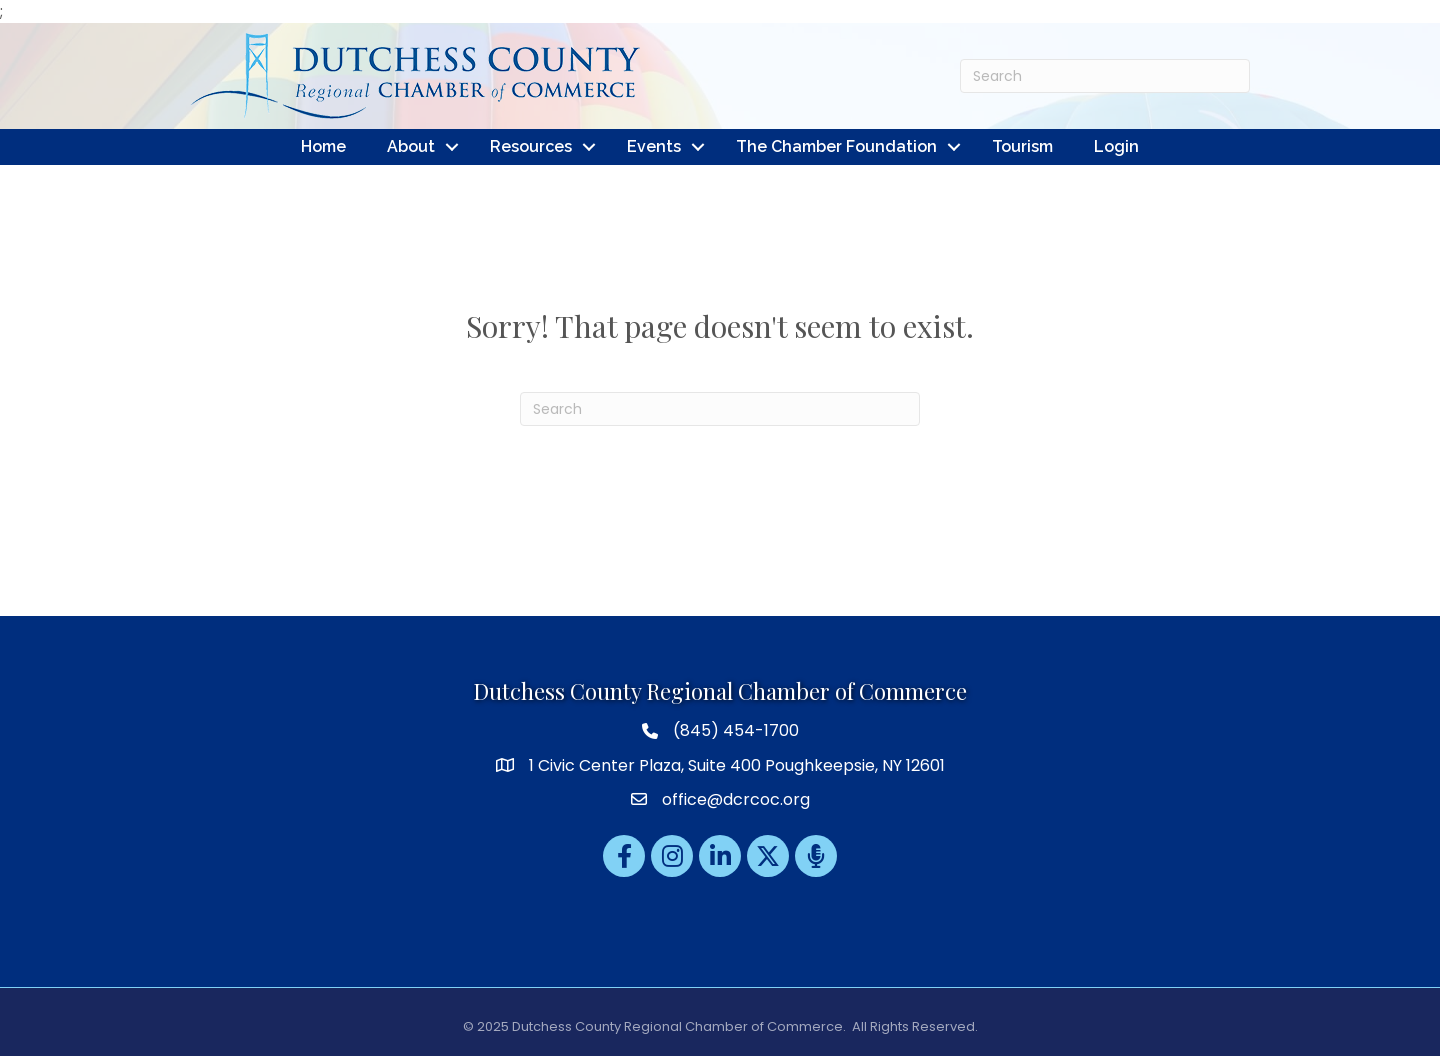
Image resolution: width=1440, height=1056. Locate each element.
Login (1116, 146)
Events (654, 146)
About (411, 146)
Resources (531, 146)
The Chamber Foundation (836, 146)
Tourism (1022, 146)
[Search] (1105, 76)
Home (323, 146)
